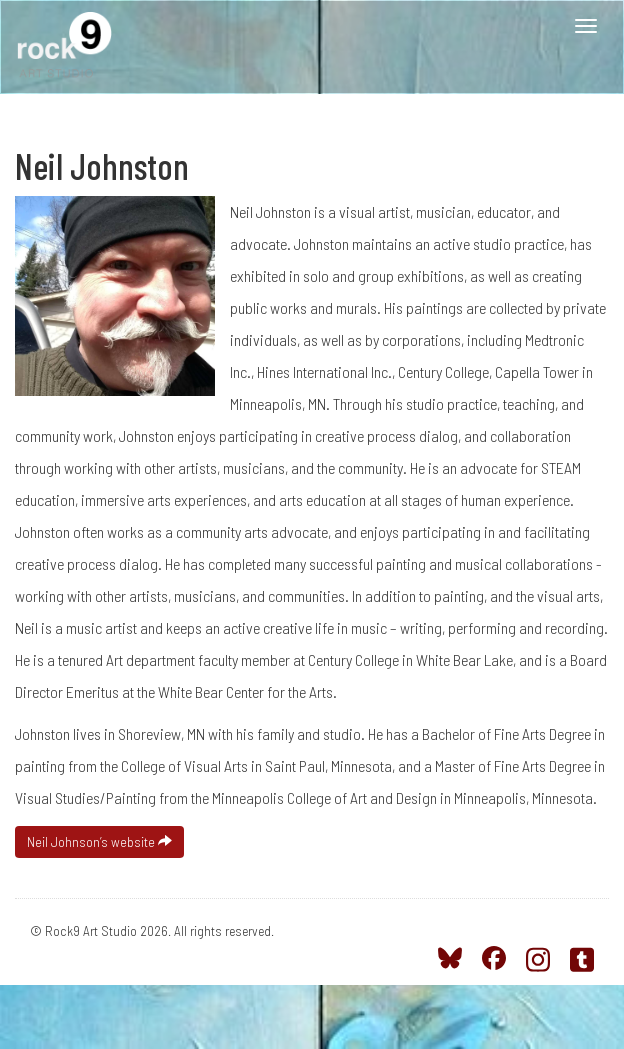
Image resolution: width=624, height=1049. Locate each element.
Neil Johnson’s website (99, 841)
